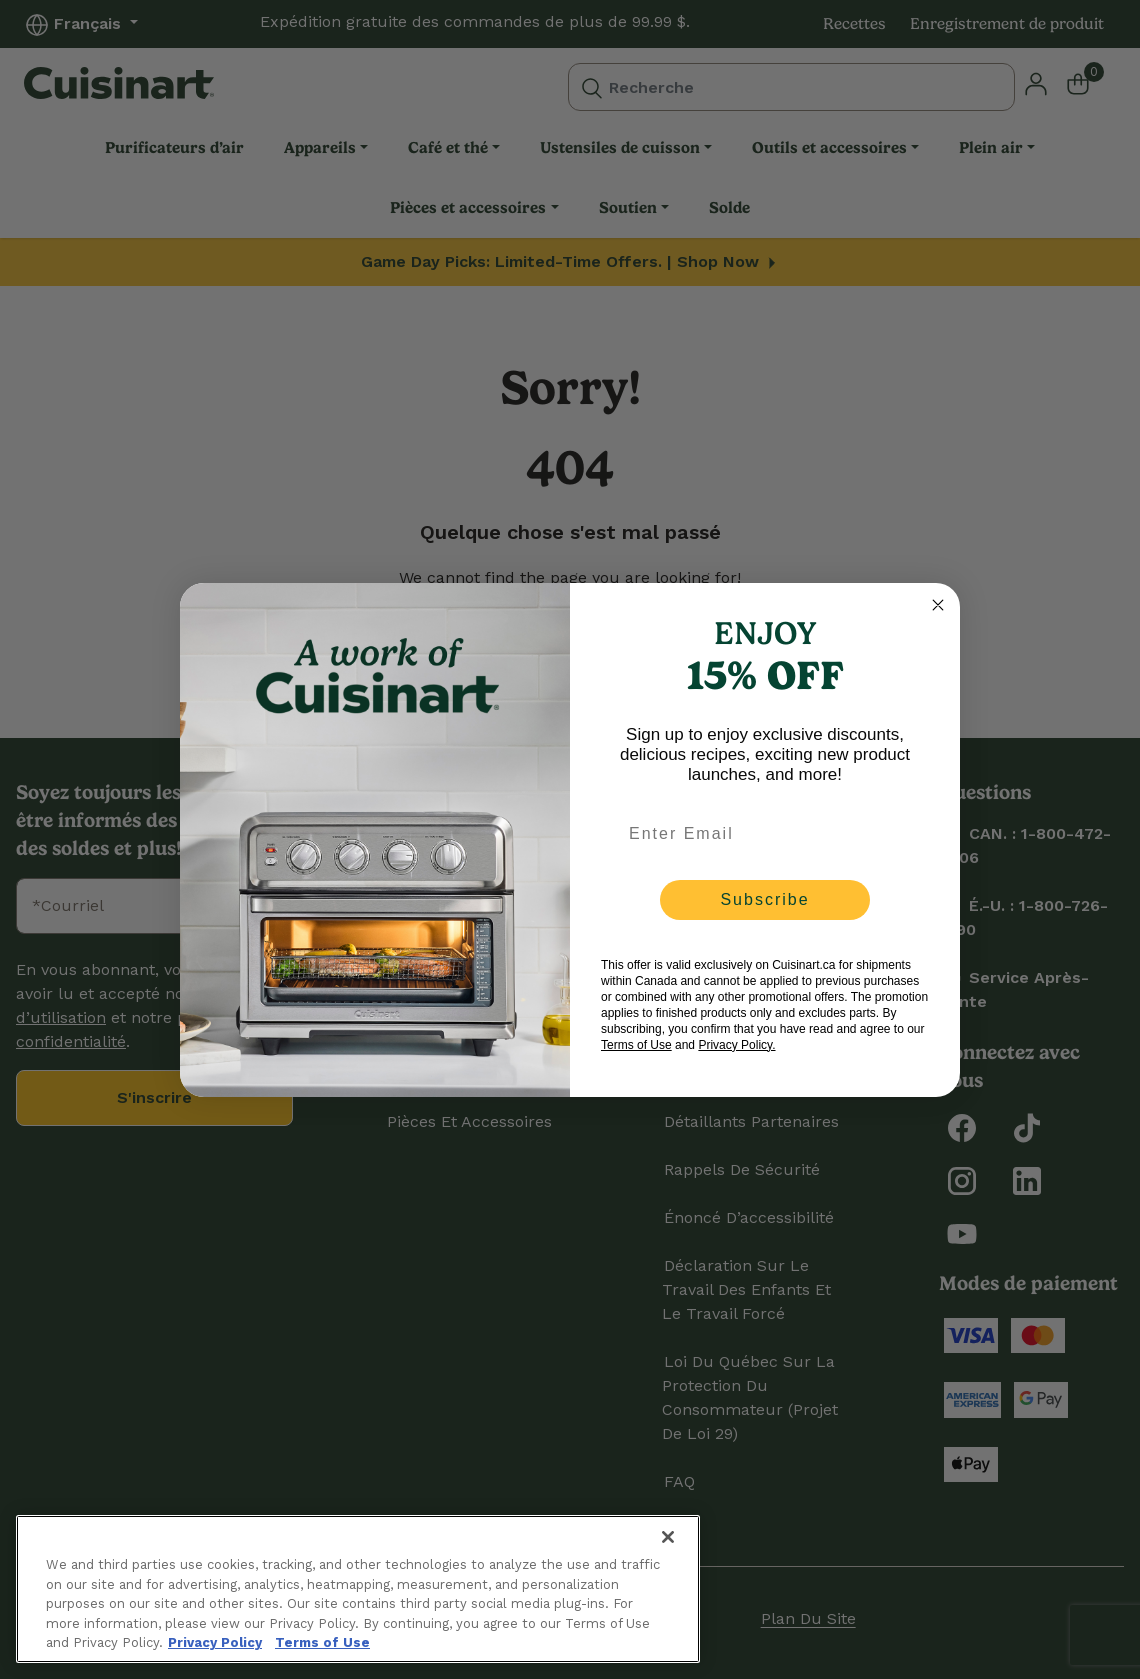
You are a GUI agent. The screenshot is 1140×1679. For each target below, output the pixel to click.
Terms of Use (636, 1045)
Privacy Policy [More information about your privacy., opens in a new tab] (215, 1642)
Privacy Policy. (736, 1045)
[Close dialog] (938, 605)
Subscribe (764, 899)
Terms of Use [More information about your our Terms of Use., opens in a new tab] (322, 1642)
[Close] (668, 1537)
